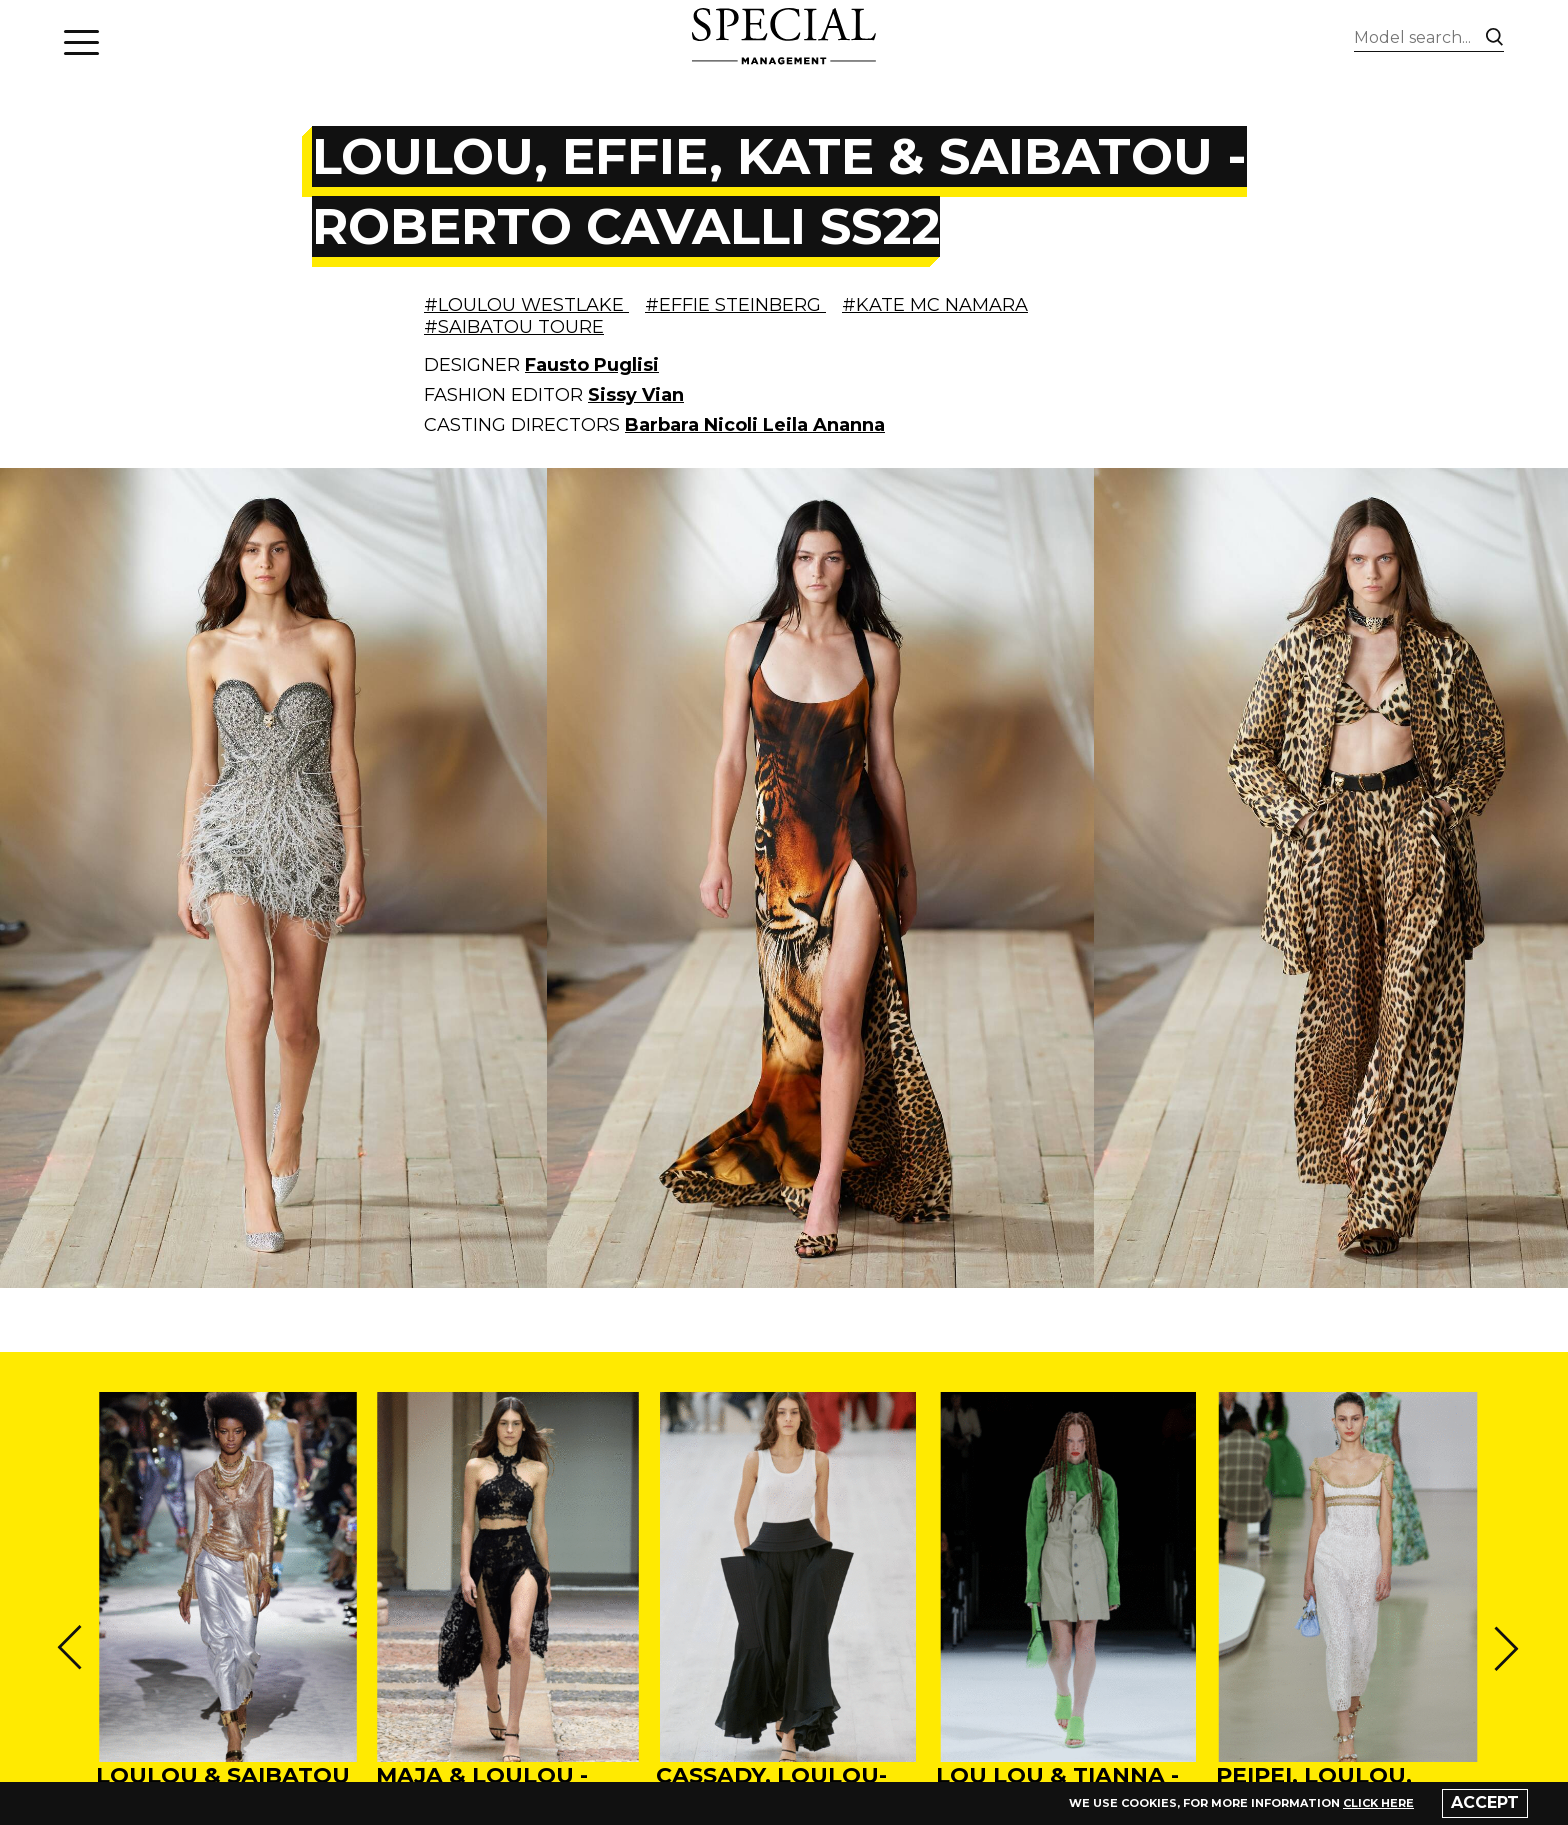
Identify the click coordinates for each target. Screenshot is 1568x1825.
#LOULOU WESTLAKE (526, 305)
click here (1378, 1803)
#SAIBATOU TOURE (514, 327)
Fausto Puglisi (592, 365)
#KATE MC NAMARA (935, 305)
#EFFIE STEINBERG (735, 305)
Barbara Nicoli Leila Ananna (755, 425)
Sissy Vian (636, 395)
